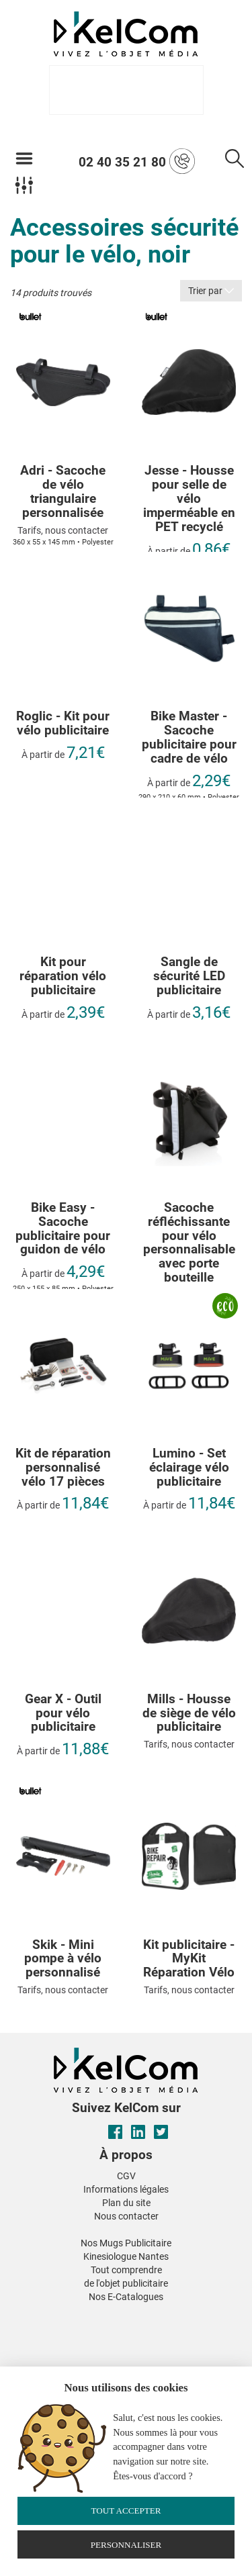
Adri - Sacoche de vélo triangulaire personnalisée (63, 492)
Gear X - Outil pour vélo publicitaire (63, 1713)
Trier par (211, 290)
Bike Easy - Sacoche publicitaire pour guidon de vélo (62, 1229)
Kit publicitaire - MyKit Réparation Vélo (189, 1959)
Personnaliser (126, 2545)
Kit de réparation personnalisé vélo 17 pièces (63, 1468)
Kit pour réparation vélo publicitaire (62, 976)
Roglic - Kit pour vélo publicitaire (63, 724)
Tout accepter (126, 2511)
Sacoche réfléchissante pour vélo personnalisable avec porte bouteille (189, 1243)
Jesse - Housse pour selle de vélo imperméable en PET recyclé (189, 499)
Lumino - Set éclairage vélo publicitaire (189, 1468)
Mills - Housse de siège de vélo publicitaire (189, 1713)
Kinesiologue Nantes (126, 2256)
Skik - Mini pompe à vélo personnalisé (62, 1959)
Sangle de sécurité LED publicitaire (189, 976)
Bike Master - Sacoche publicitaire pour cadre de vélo (189, 738)
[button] (25, 2313)
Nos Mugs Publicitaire (126, 2243)
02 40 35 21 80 (137, 161)
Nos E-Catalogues (126, 2296)
